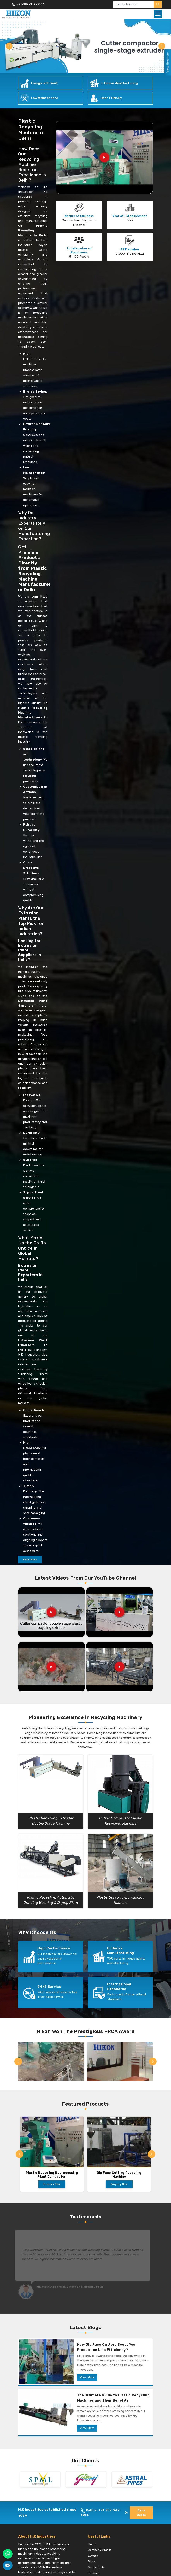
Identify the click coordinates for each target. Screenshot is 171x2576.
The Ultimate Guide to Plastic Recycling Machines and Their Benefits (113, 2398)
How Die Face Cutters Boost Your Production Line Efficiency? (107, 2347)
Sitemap (94, 2573)
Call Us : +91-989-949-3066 (101, 2512)
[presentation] (18, 2061)
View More (30, 1559)
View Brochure (167, 62)
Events (93, 2555)
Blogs (92, 2561)
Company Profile (100, 2550)
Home (92, 2544)
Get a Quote (141, 2513)
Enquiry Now (52, 2184)
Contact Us (96, 2567)
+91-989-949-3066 (28, 4)
